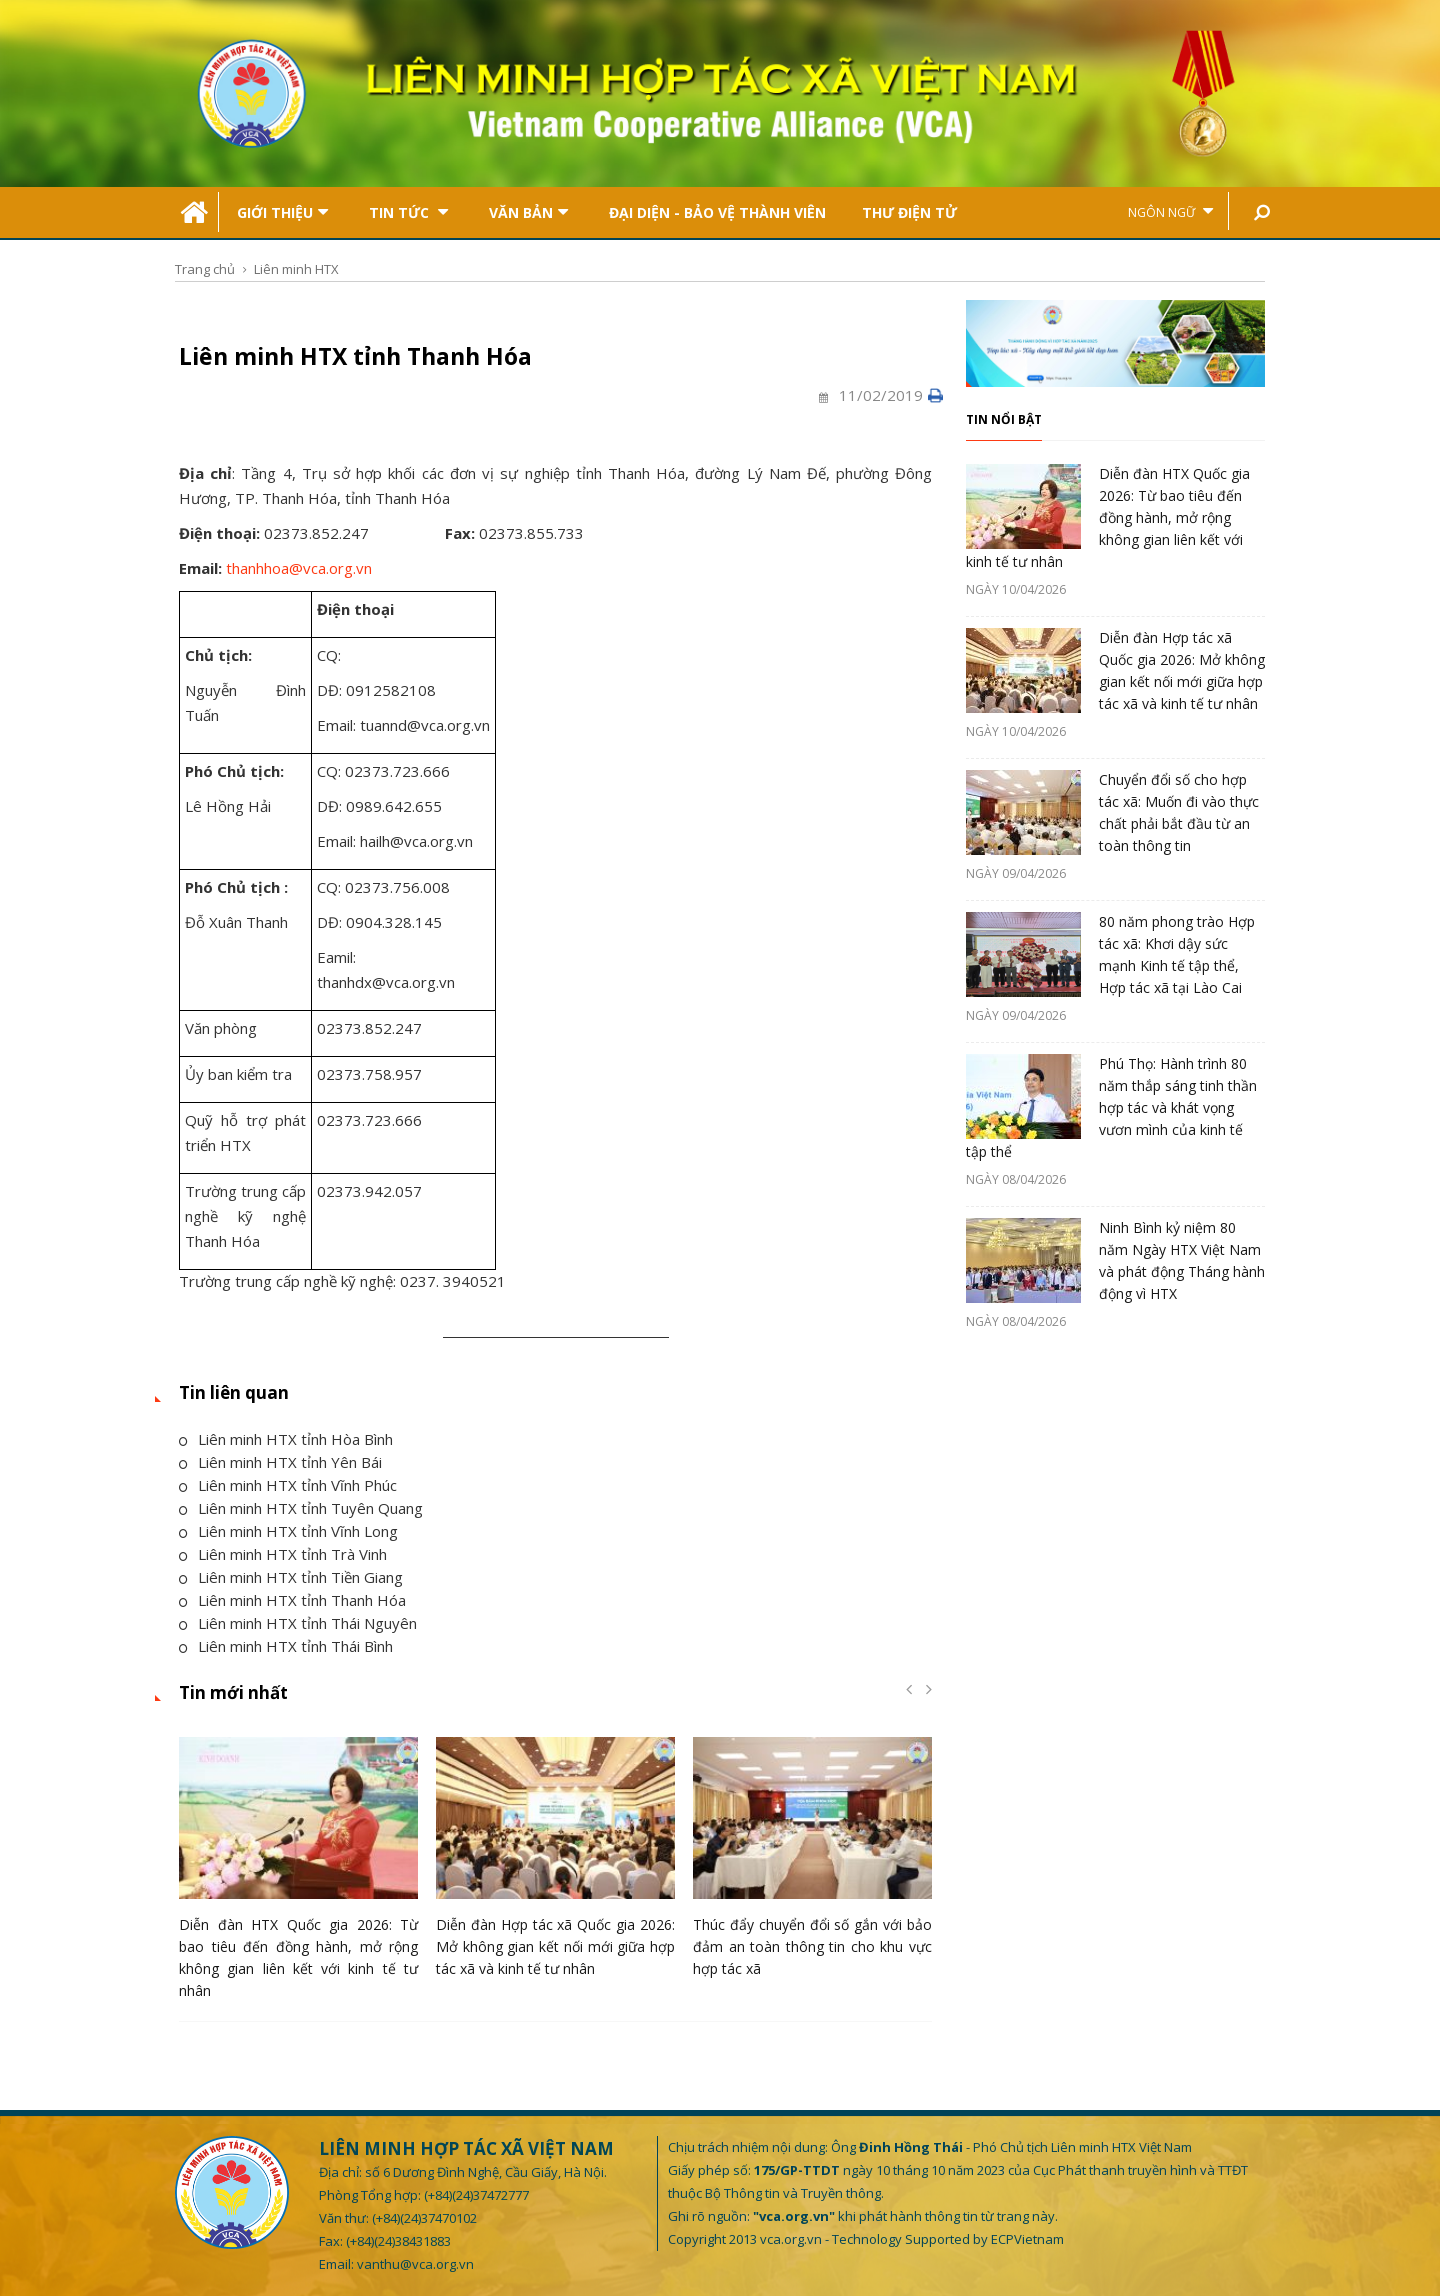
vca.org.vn (791, 2239)
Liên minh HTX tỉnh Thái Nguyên (298, 1623)
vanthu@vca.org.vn (415, 2264)
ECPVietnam (1027, 2239)
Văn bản (528, 212)
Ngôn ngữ (1170, 211)
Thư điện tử (909, 212)
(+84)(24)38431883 (398, 2241)
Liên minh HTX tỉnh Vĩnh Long (288, 1531)
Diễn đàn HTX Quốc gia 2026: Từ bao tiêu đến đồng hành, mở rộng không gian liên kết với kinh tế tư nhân (1108, 517)
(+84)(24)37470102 (424, 2218)
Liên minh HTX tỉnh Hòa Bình (286, 1439)
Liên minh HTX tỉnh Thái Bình (286, 1646)
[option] (298, 1873)
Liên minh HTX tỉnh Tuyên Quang (301, 1508)
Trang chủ (205, 269)
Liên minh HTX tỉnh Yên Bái (280, 1462)
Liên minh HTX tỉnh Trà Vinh (283, 1554)
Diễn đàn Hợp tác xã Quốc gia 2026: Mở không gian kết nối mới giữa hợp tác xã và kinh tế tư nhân (555, 1946)
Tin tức (408, 212)
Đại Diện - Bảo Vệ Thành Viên (717, 212)
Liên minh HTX (296, 269)
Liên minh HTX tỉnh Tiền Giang (291, 1577)
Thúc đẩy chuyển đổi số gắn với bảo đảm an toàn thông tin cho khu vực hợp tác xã (812, 1946)
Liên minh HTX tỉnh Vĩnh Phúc (288, 1485)
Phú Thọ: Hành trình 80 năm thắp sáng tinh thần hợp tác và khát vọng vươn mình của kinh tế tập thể (1111, 1107)
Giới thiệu (282, 212)
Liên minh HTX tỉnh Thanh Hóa (292, 1600)
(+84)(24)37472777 (476, 2195)
